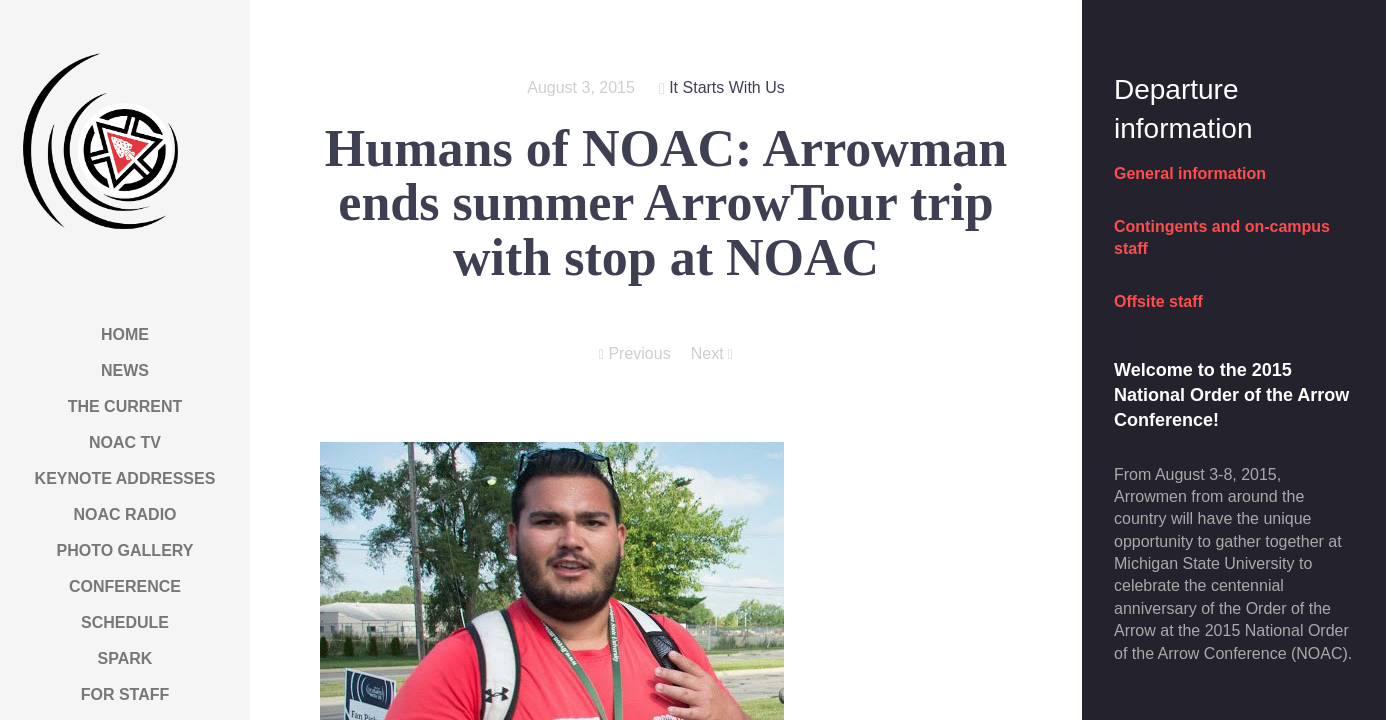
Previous (635, 354)
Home (125, 334)
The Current (125, 406)
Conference (125, 586)
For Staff (125, 694)
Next (712, 354)
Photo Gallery (125, 550)
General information (1190, 173)
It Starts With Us (727, 87)
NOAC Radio (124, 514)
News (125, 370)
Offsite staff (1158, 301)
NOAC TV (125, 442)
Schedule (125, 622)
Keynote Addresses (125, 478)
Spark (125, 658)
